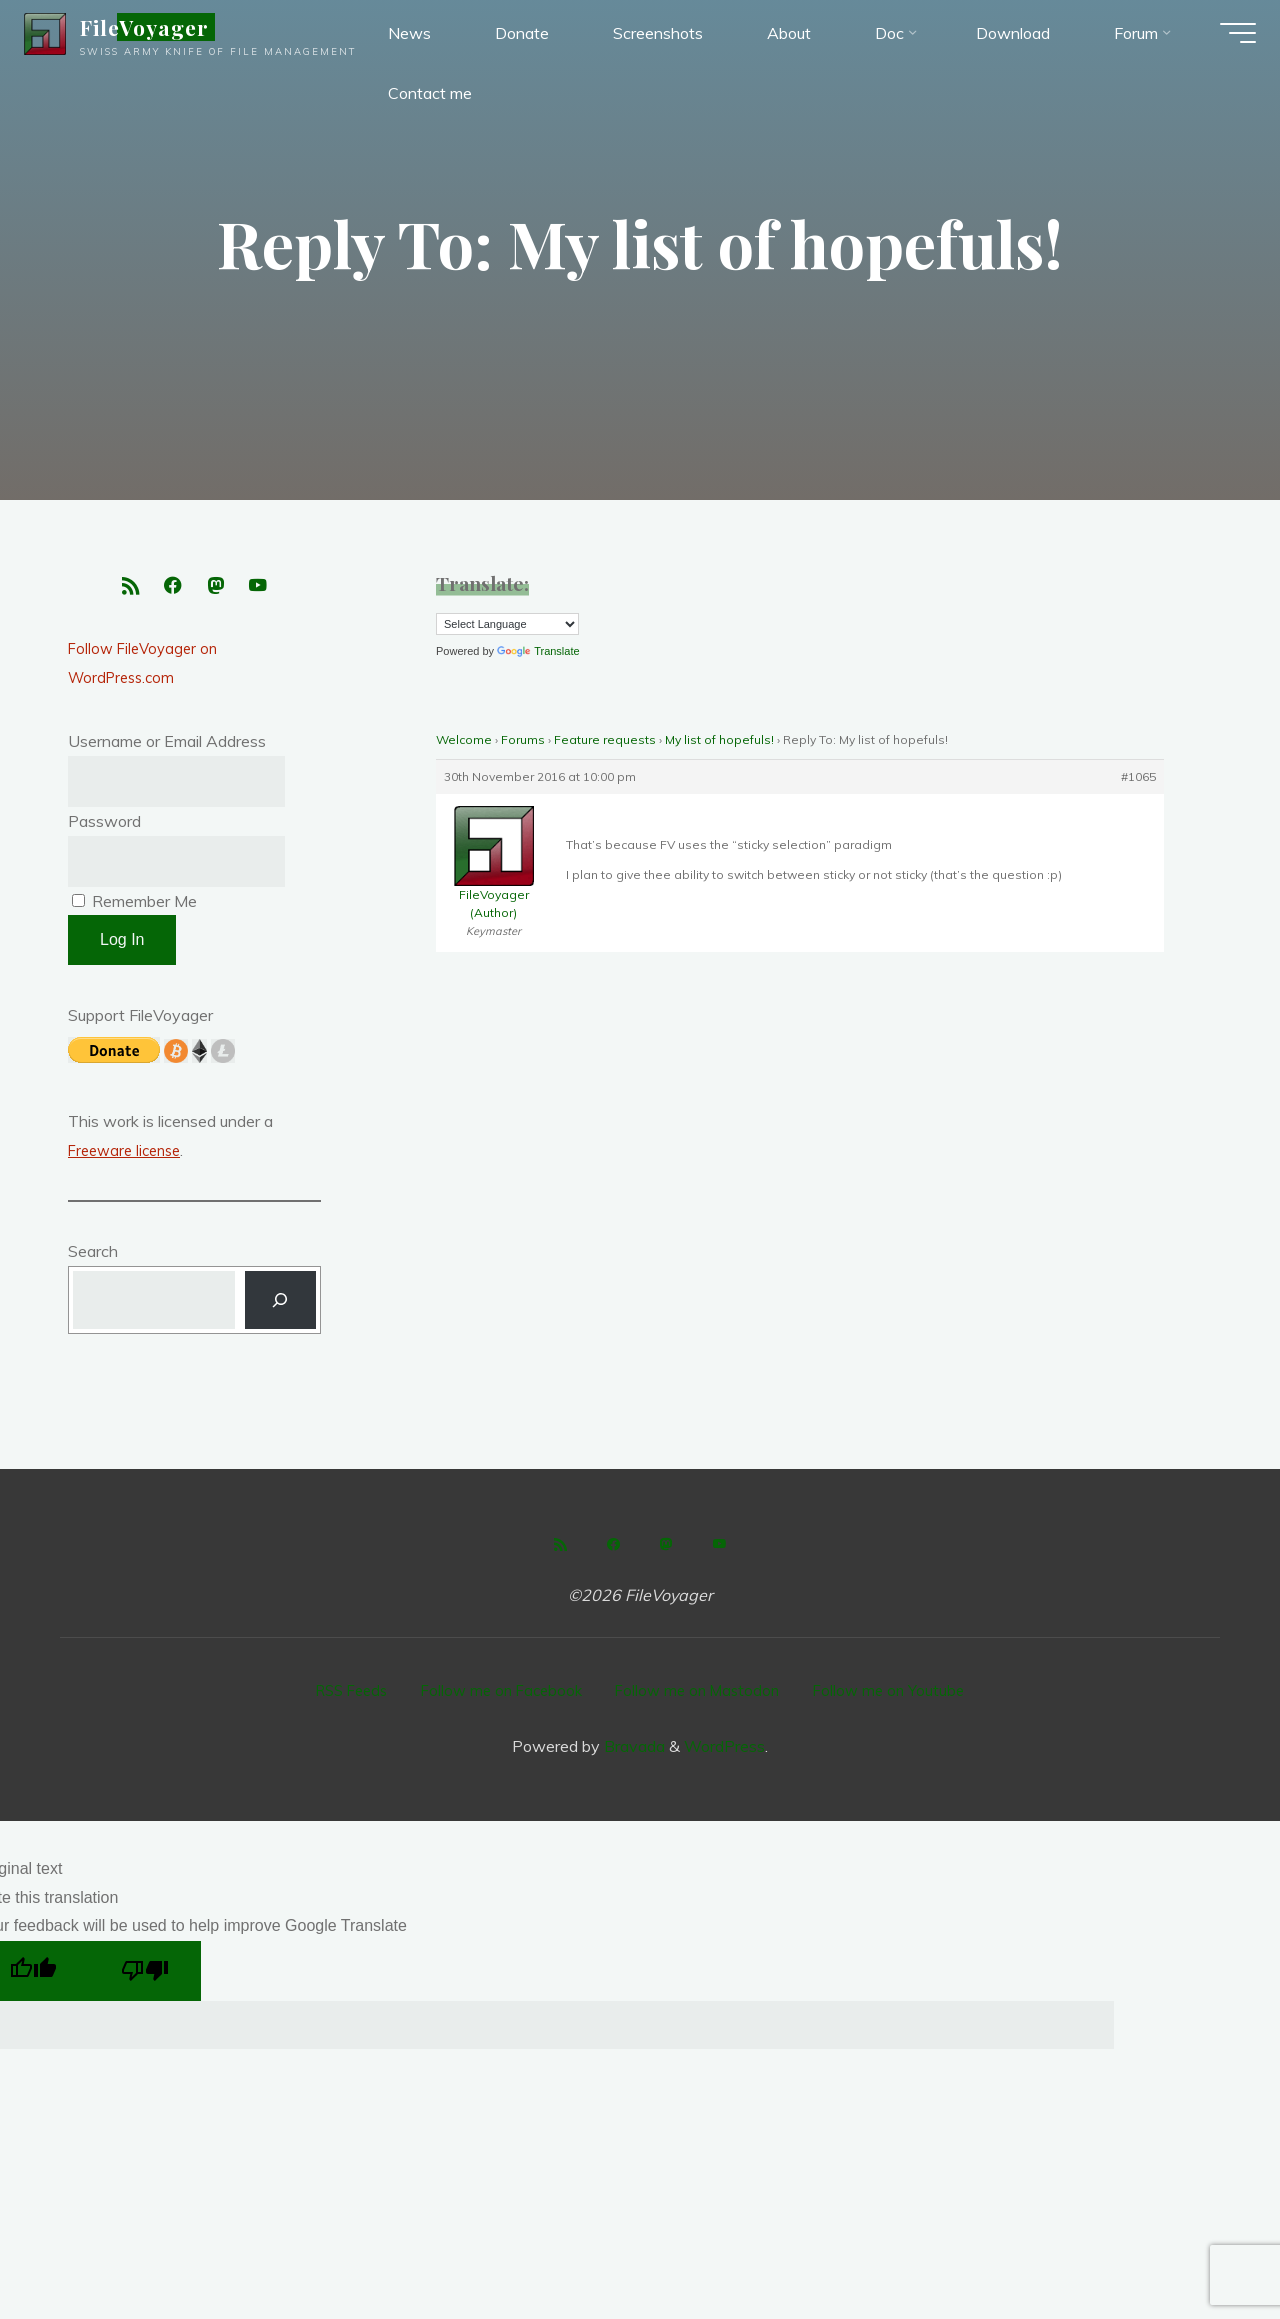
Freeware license (129, 1160)
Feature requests (605, 739)
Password (104, 829)
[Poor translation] (145, 1974)
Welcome (464, 739)
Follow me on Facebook (498, 1698)
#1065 (1138, 776)
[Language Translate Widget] (507, 624)
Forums (523, 739)
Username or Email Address (167, 749)
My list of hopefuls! (719, 739)
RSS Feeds (339, 1698)
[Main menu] (1222, 40)
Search (93, 1261)
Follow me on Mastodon (704, 1698)
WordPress (724, 1749)
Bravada (632, 1749)
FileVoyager (160, 34)
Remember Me (134, 910)
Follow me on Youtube (903, 1698)
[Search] (280, 1311)
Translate (538, 651)
